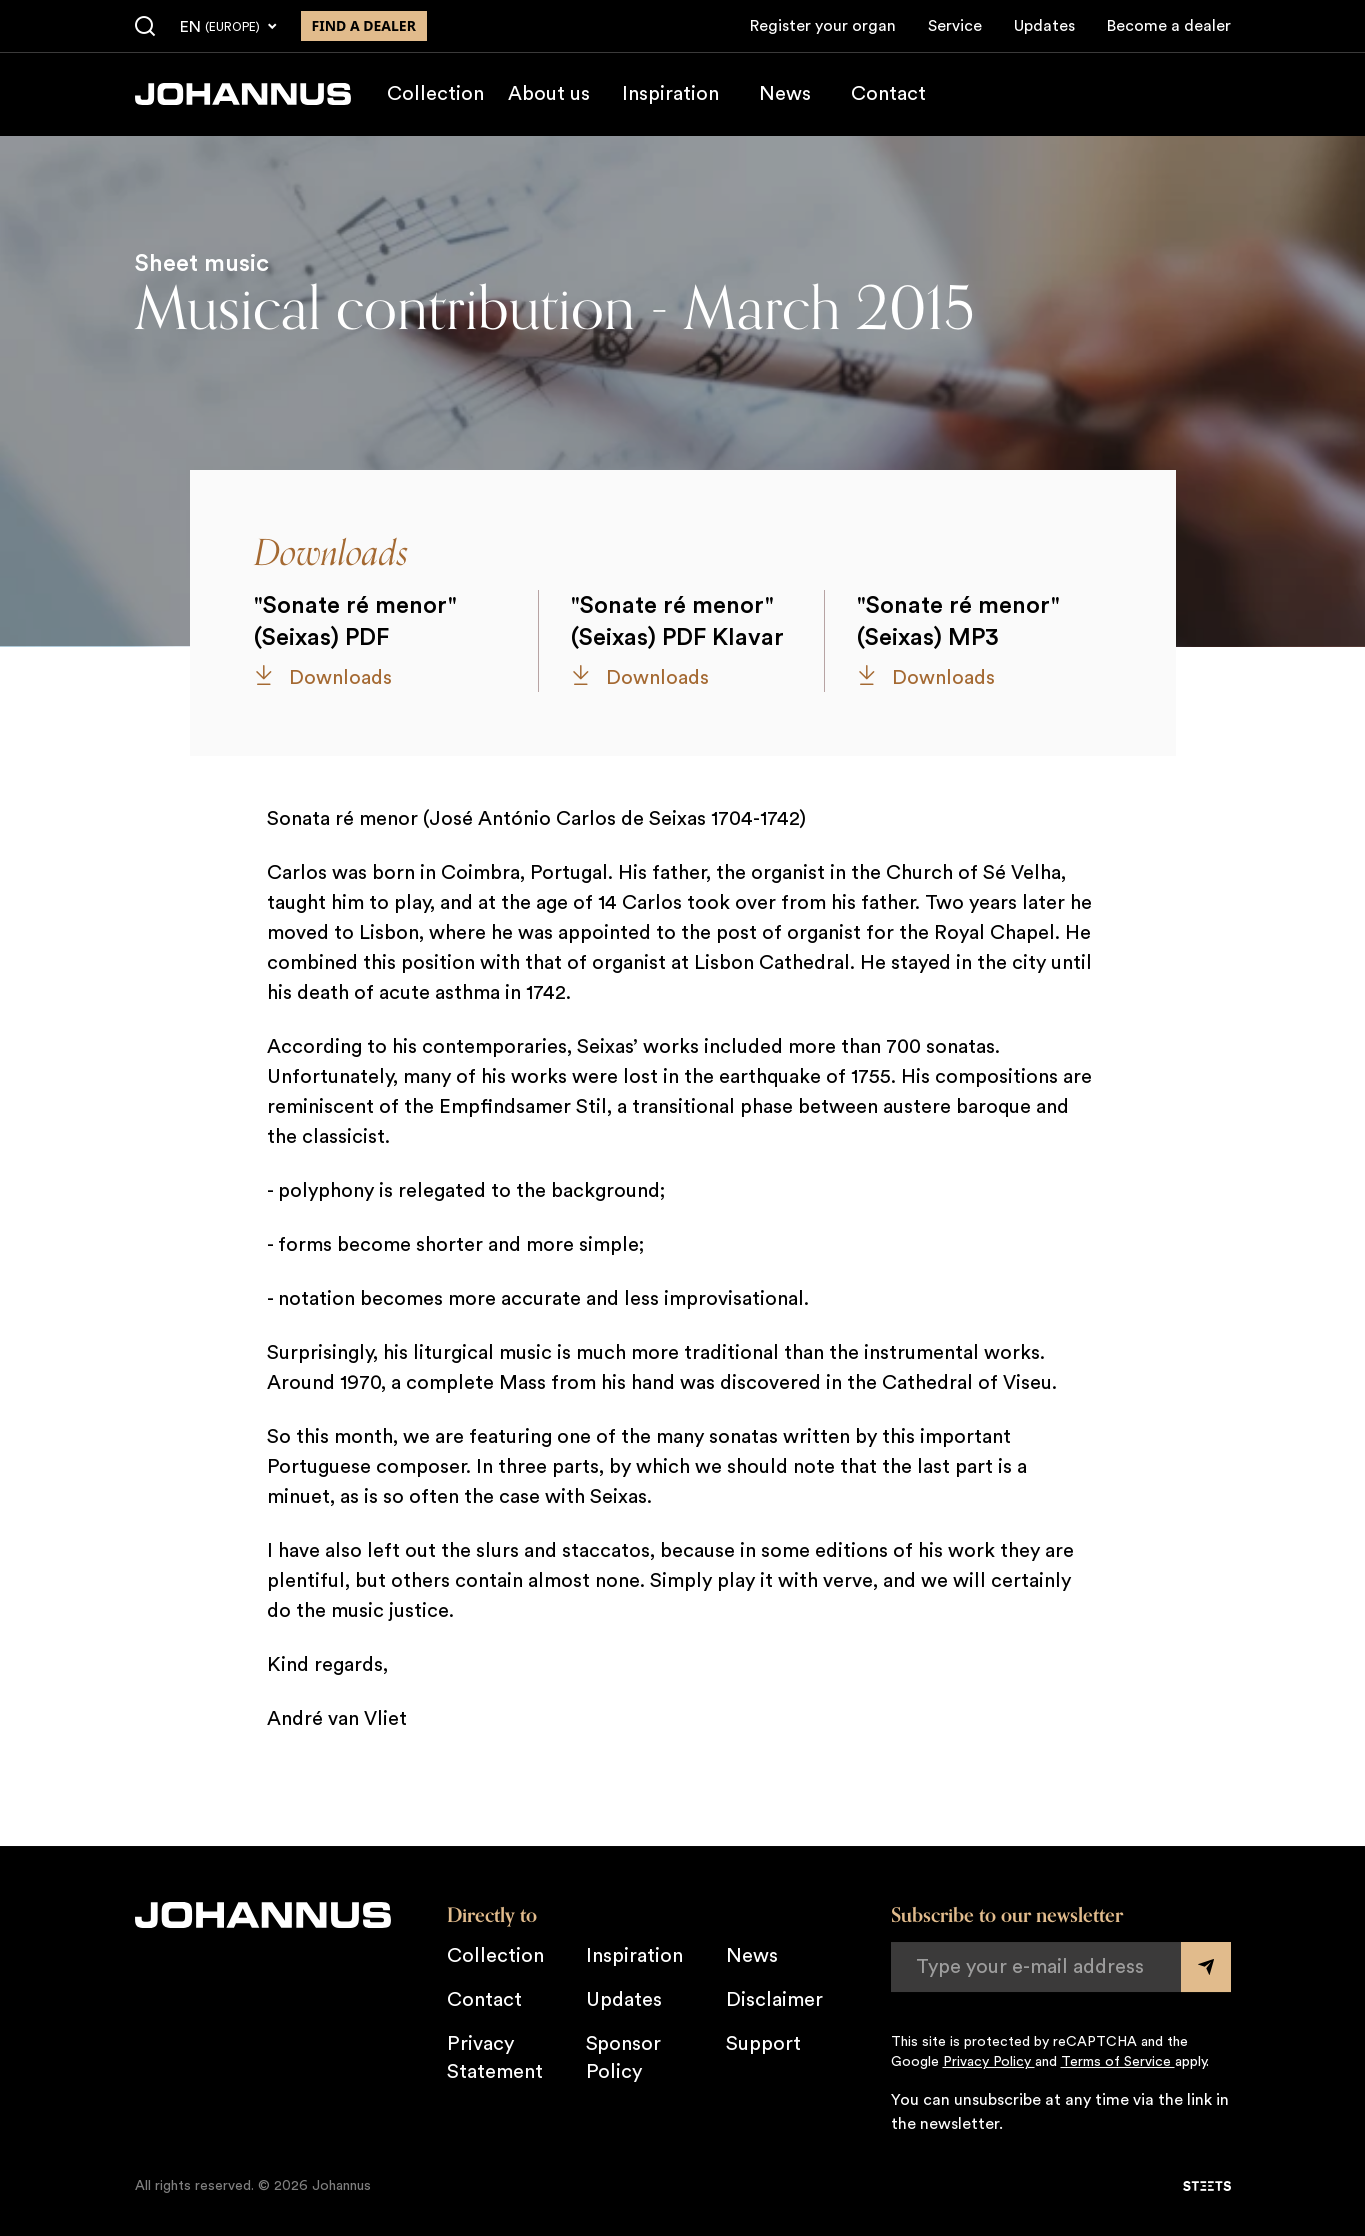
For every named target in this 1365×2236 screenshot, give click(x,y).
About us (549, 94)
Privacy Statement (495, 2058)
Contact (888, 94)
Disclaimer (774, 2000)
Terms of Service (1118, 2062)
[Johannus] (243, 94)
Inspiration (670, 94)
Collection (435, 94)
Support (763, 2044)
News (785, 94)
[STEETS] (1207, 2186)
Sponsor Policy (623, 2058)
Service (955, 26)
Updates (1044, 26)
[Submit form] (1206, 1967)
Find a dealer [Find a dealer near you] (364, 25)
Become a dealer (1169, 26)
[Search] (145, 27)
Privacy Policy (989, 2062)
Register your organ (823, 26)
